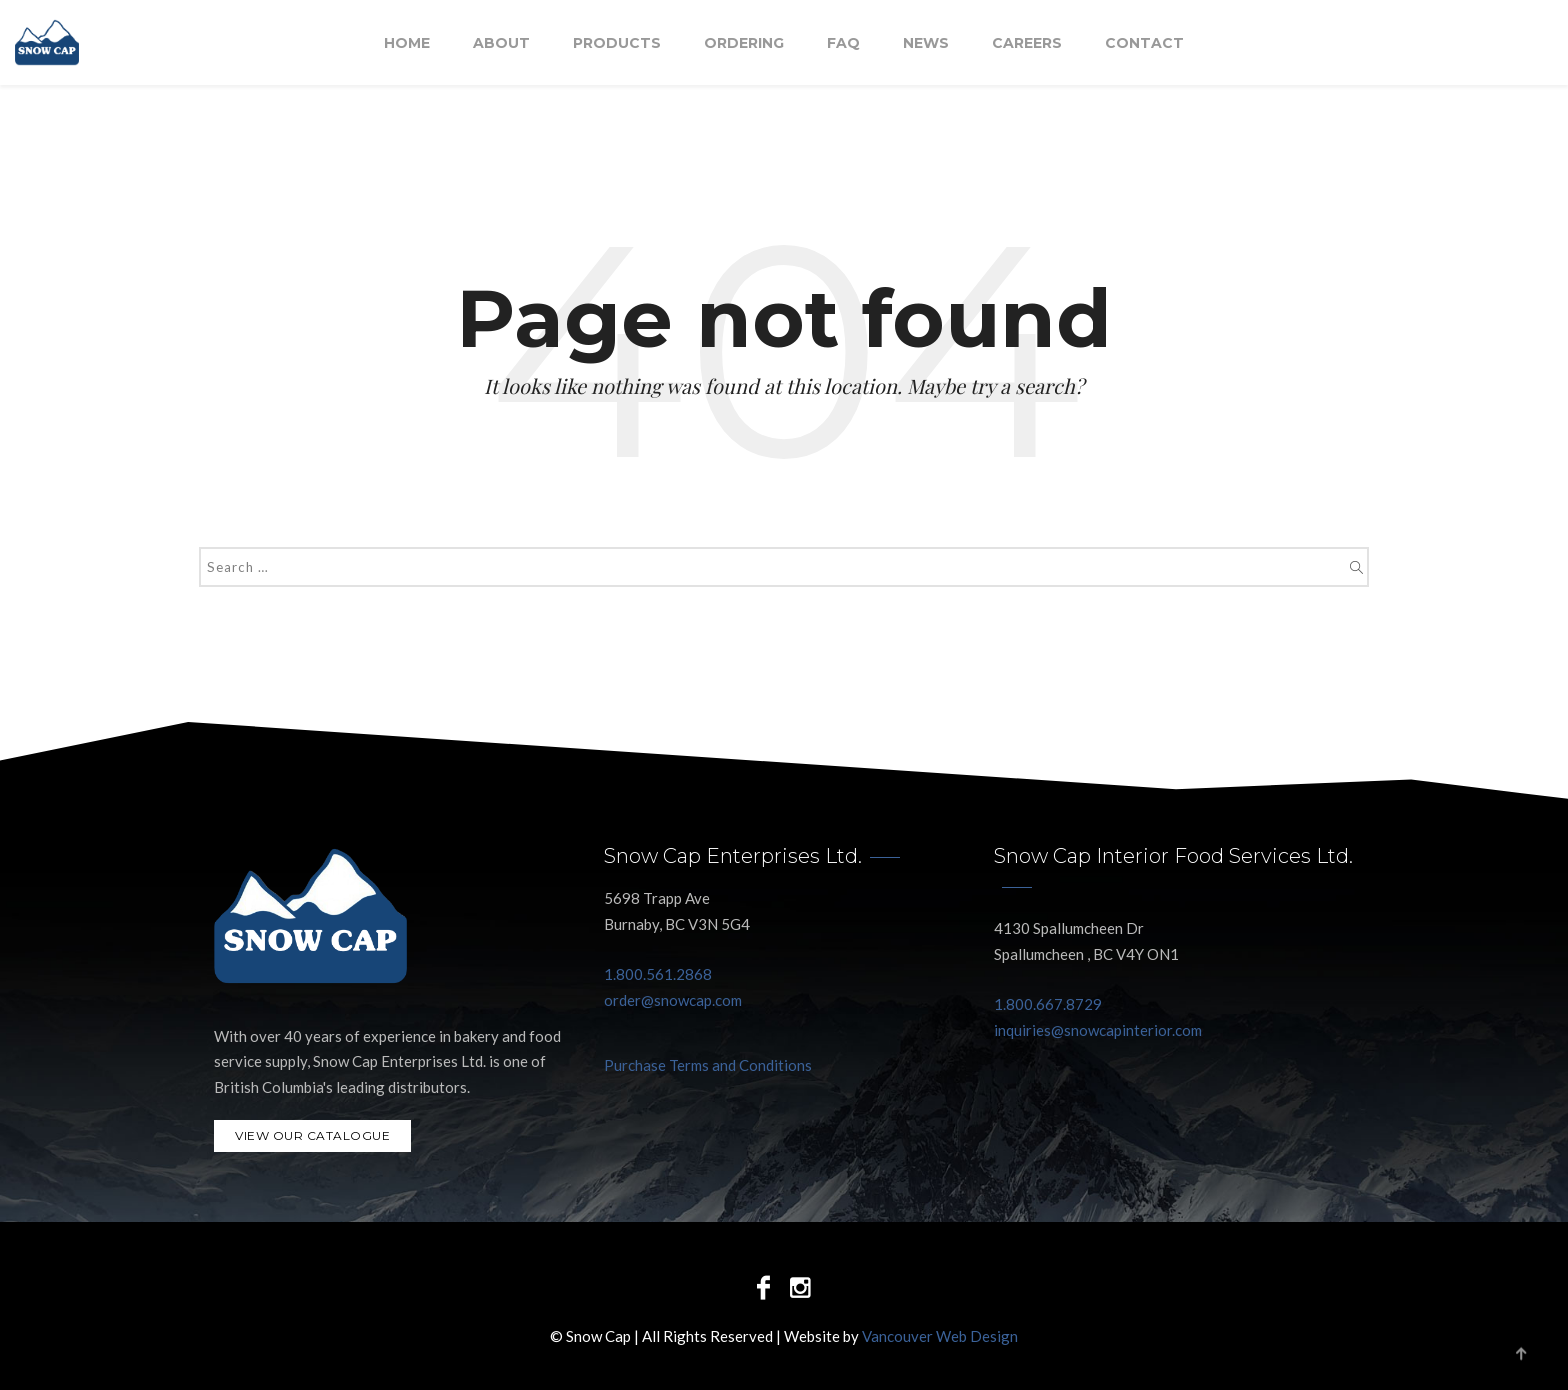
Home (407, 43)
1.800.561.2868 (658, 974)
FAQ (843, 43)
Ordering (744, 43)
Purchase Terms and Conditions (708, 1065)
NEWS (926, 43)
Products (617, 43)
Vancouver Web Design (940, 1336)
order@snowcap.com (673, 1000)
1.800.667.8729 (1048, 1004)
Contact (1144, 43)
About (501, 43)
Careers (1027, 43)
